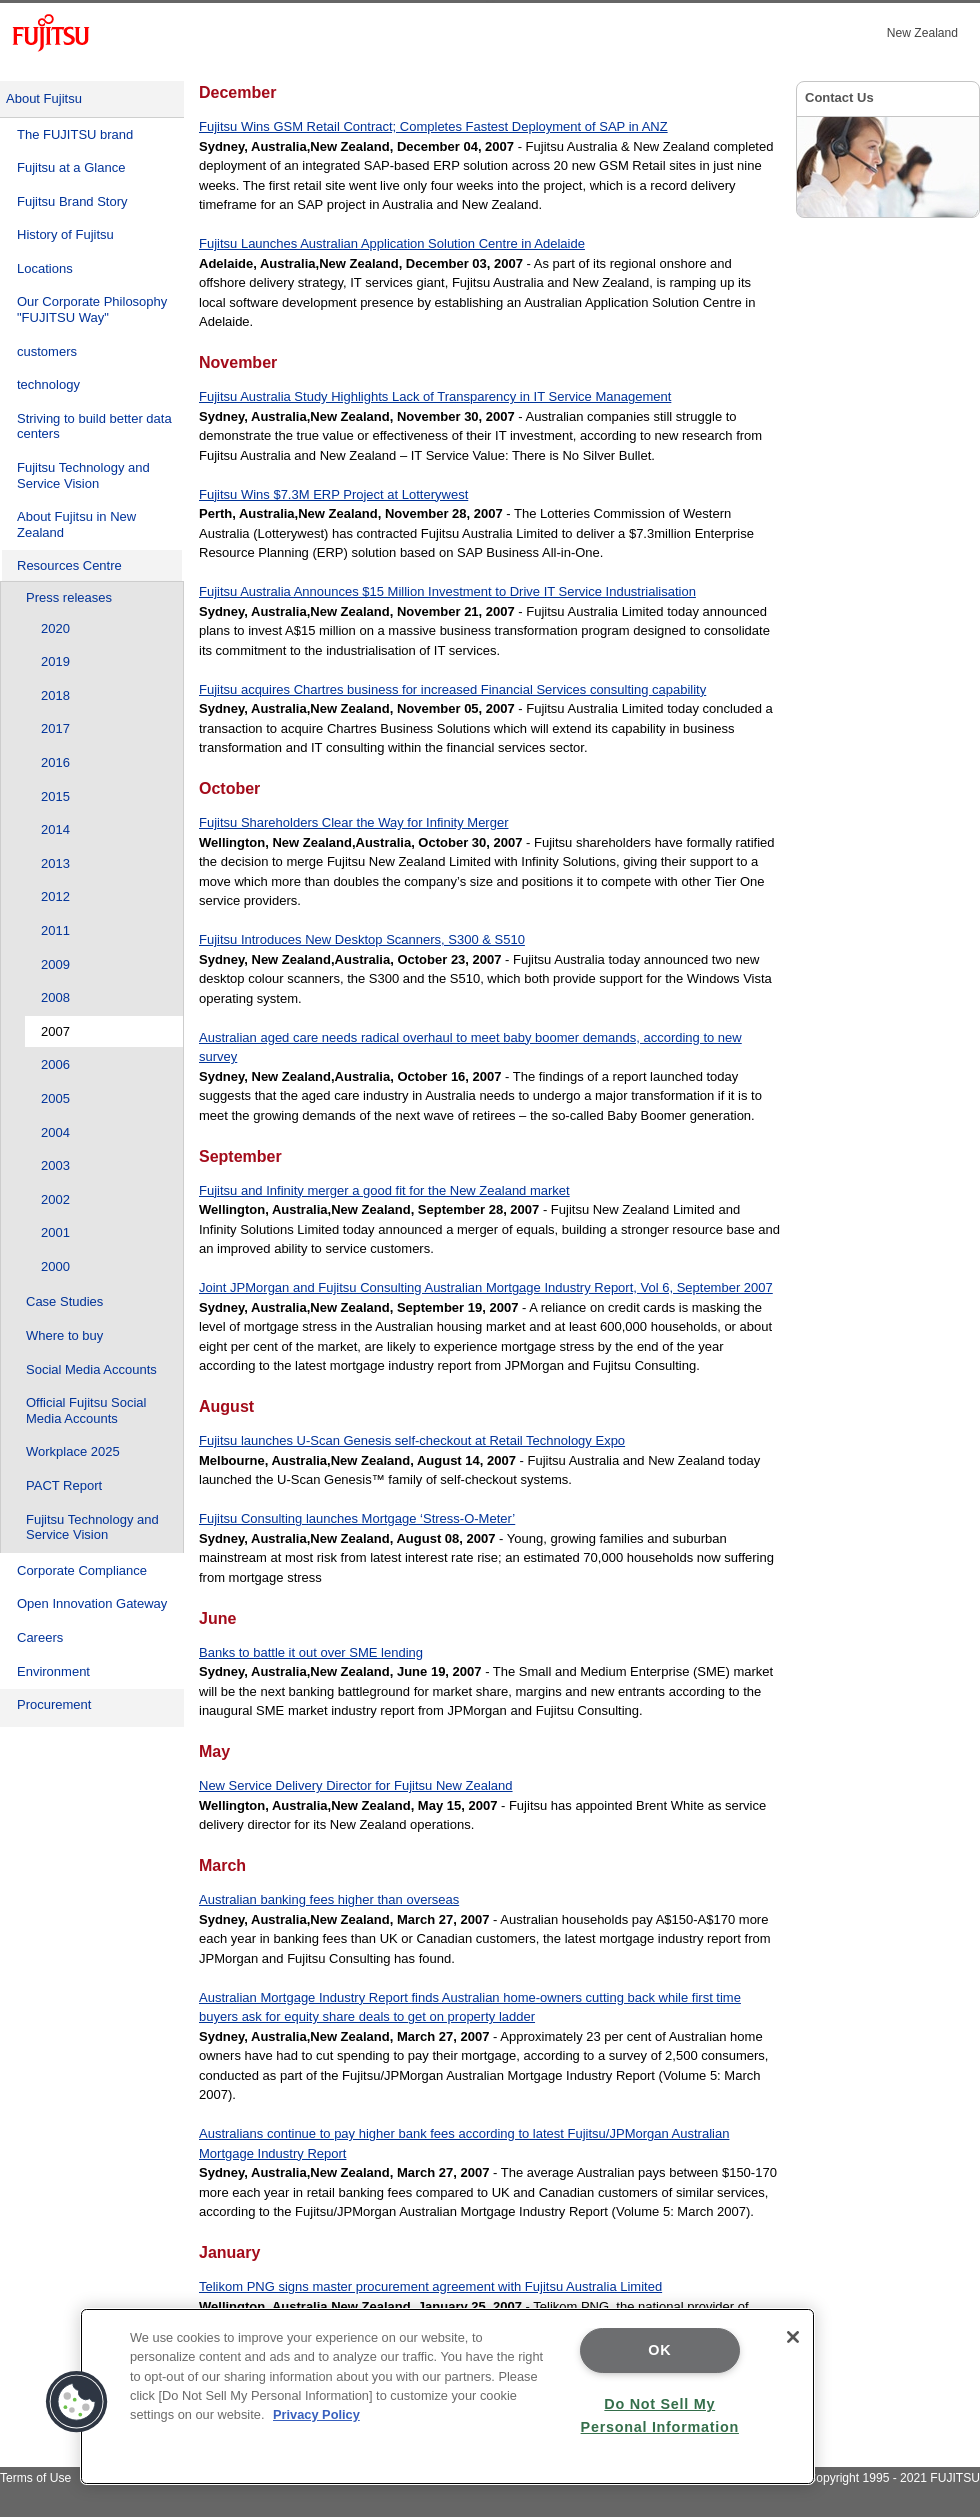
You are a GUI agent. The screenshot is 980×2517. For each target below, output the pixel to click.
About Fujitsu (44, 98)
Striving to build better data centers (94, 426)
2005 (55, 1098)
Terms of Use (35, 2478)
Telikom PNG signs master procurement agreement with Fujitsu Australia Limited (430, 2286)
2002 (55, 1199)
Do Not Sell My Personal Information (660, 2415)
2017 (55, 728)
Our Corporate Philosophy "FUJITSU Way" (92, 309)
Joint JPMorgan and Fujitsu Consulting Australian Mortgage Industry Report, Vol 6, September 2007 (486, 1287)
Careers (40, 1637)
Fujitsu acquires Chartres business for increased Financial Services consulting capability (452, 689)
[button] (77, 2402)
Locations (45, 268)
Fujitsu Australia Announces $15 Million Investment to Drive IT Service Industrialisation (447, 591)
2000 (55, 1266)
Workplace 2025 (73, 1451)
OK (659, 2350)
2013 (55, 863)
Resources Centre (69, 565)
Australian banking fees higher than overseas (329, 1899)
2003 (55, 1165)
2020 (55, 628)
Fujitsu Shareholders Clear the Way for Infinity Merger (353, 822)
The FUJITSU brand (75, 134)
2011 (55, 930)
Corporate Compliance (82, 1570)
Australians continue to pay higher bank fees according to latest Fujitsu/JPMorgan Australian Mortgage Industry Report (464, 2143)
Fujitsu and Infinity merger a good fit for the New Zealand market (384, 1190)
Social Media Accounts (91, 1369)
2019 (55, 661)
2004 (55, 1132)
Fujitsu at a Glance (71, 167)
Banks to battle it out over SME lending (311, 1652)
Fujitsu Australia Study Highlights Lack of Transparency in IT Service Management (435, 396)
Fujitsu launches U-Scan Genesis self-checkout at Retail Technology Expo (412, 1440)
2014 (55, 829)
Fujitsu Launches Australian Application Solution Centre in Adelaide (392, 243)
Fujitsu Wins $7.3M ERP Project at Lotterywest (333, 494)
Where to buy (64, 1335)
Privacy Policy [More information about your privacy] (316, 2414)
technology (48, 384)
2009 (55, 964)
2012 (55, 896)
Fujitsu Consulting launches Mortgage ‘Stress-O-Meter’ (357, 1518)
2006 (55, 1064)
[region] (447, 2396)
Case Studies (64, 1301)
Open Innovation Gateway (92, 1603)
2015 (55, 796)
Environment (53, 1671)
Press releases (69, 597)
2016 (55, 762)
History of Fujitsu (65, 234)
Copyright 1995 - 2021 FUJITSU (893, 2478)
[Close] (793, 2337)
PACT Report (64, 1485)
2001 (55, 1232)
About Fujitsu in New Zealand (76, 524)
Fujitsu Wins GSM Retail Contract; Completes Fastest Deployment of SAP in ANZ (433, 126)
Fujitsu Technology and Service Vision (83, 475)
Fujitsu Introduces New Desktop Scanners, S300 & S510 (362, 939)
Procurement (54, 1704)
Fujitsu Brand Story (72, 201)
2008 (55, 997)
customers (47, 351)
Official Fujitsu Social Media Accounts (86, 1410)
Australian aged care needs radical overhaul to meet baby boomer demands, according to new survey (470, 1047)
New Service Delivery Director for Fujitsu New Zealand (356, 1785)
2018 (55, 695)
